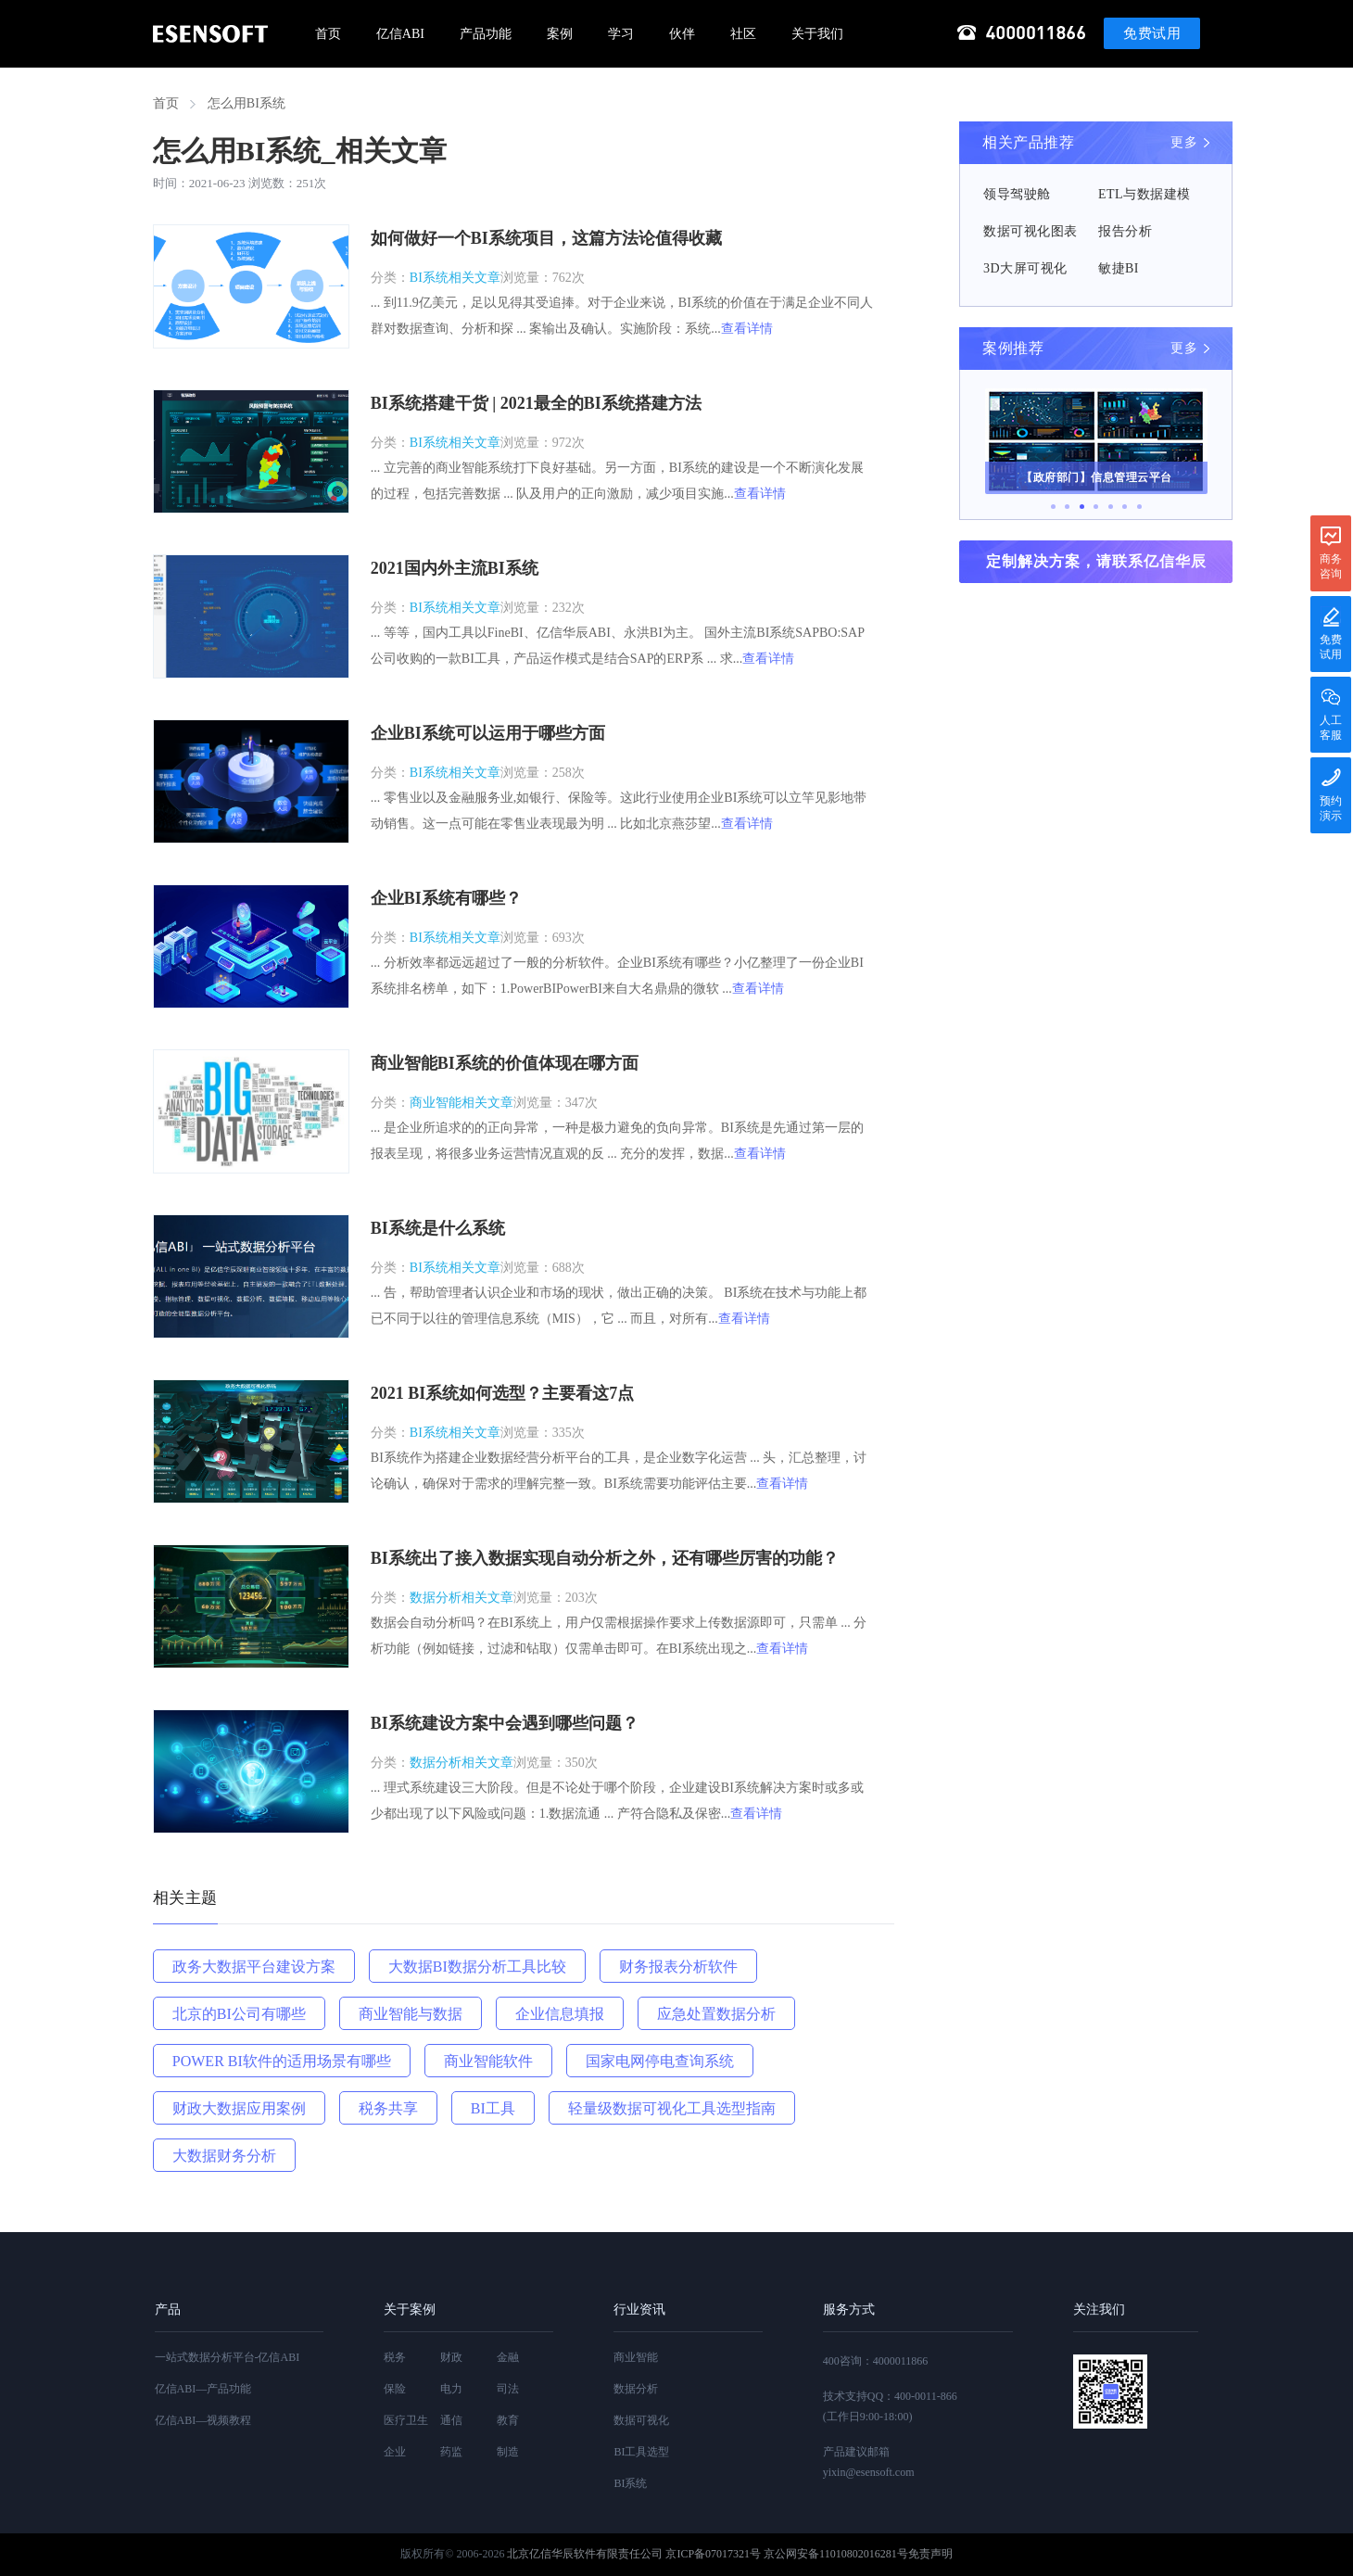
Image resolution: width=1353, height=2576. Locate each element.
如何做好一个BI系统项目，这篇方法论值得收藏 (546, 238)
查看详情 (747, 329)
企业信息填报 (559, 2014)
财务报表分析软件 (678, 1966)
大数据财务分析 (224, 2156)
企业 (395, 2451)
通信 (451, 2420)
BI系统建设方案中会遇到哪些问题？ (505, 1723)
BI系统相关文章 (455, 278)
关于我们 (817, 34)
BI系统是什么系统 (438, 1228)
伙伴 (682, 34)
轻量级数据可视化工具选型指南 (672, 2108)
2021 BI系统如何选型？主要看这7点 (503, 1393)
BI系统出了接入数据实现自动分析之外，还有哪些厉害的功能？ (605, 1558)
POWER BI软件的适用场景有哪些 (281, 2061)
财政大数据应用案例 (239, 2108)
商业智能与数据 (410, 2014)
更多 (1183, 142)
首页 (328, 34)
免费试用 (1152, 33)
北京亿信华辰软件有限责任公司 (585, 2553)
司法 (508, 2388)
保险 (395, 2388)
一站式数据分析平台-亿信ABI (227, 2357)
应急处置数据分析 (716, 2014)
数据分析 (635, 2388)
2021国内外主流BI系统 (454, 568)
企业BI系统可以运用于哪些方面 (488, 733)
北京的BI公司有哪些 (239, 2014)
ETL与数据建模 (1144, 194)
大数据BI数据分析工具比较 (477, 1966)
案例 (560, 34)
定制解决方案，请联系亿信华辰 (1096, 561)
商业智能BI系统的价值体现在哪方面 (505, 1063)
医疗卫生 (406, 2420)
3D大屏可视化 (1025, 268)
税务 (395, 2357)
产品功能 (486, 34)
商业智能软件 (488, 2061)
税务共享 (388, 2108)
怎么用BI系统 (246, 103)
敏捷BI (1118, 268)
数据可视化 (641, 2420)
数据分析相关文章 (461, 1598)
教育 (508, 2420)
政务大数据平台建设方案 (253, 1966)
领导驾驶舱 (1017, 194)
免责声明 (930, 2553)
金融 (508, 2357)
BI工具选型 (641, 2451)
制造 (508, 2451)
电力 (451, 2388)
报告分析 (1125, 231)
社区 (743, 34)
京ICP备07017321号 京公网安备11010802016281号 (786, 2553)
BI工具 (493, 2108)
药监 (451, 2451)
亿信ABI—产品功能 (203, 2388)
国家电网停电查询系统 (660, 2061)
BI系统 (630, 2483)
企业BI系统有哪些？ (446, 898)
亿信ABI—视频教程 (203, 2420)
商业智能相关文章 (461, 1103)
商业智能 (635, 2357)
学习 (621, 34)
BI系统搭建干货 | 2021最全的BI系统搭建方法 (536, 403)
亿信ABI (400, 34)
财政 (451, 2357)
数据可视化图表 (1030, 231)
